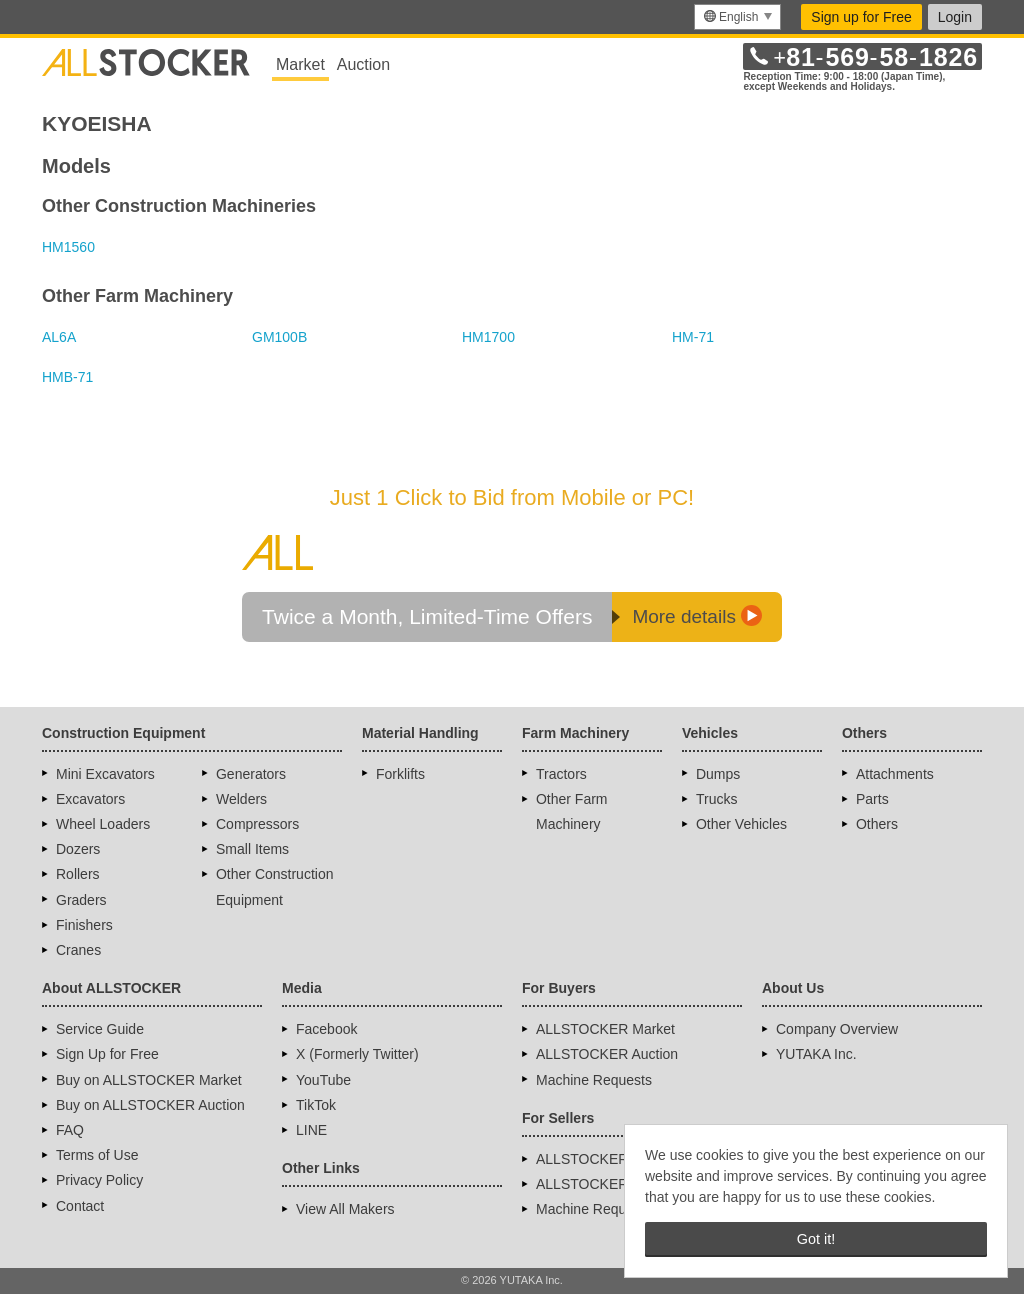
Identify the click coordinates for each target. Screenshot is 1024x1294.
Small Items (252, 849)
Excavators (90, 799)
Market (300, 64)
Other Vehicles (741, 824)
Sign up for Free (861, 17)
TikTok (316, 1105)
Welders (241, 799)
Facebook (326, 1029)
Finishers (84, 925)
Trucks (716, 799)
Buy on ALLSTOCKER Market (149, 1080)
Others (877, 824)
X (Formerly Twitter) (357, 1054)
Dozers (78, 849)
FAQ (70, 1130)
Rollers (78, 874)
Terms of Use (97, 1155)
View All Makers (345, 1209)
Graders (81, 900)
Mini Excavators (105, 774)
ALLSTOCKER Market (605, 1029)
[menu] (737, 17)
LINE (311, 1130)
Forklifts (400, 774)
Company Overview (837, 1029)
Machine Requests (594, 1080)
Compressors (257, 824)
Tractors (561, 774)
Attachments (895, 774)
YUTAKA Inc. (816, 1054)
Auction (363, 64)
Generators (251, 774)
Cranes (78, 950)
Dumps (718, 774)
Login (955, 17)
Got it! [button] (816, 1239)
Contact (80, 1206)
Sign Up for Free (107, 1054)
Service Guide (100, 1029)
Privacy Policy (99, 1180)
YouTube (323, 1080)
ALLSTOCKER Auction (607, 1054)
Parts (872, 799)
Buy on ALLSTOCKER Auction (150, 1105)
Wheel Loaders (103, 824)
